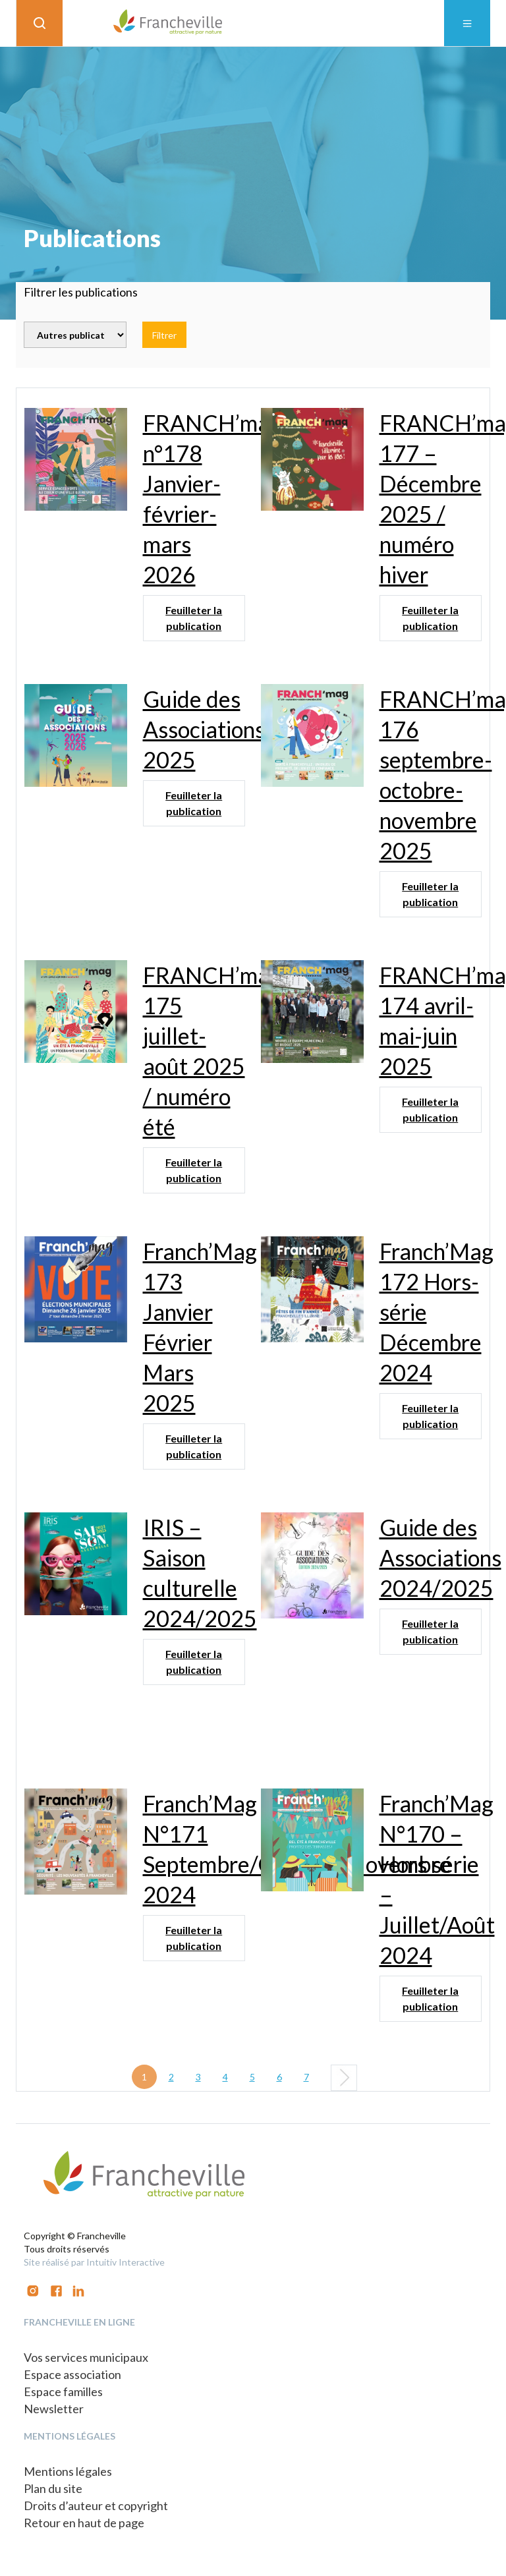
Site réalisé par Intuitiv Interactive (94, 2262)
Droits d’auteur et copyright (96, 2505)
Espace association (72, 2374)
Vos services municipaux (86, 2357)
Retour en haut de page (84, 2522)
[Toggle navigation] (467, 23)
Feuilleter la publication (193, 618)
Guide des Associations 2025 (204, 729)
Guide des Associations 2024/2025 (440, 1557)
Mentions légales (68, 2471)
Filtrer (164, 335)
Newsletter (54, 2408)
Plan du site (53, 2488)
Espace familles (63, 2391)
